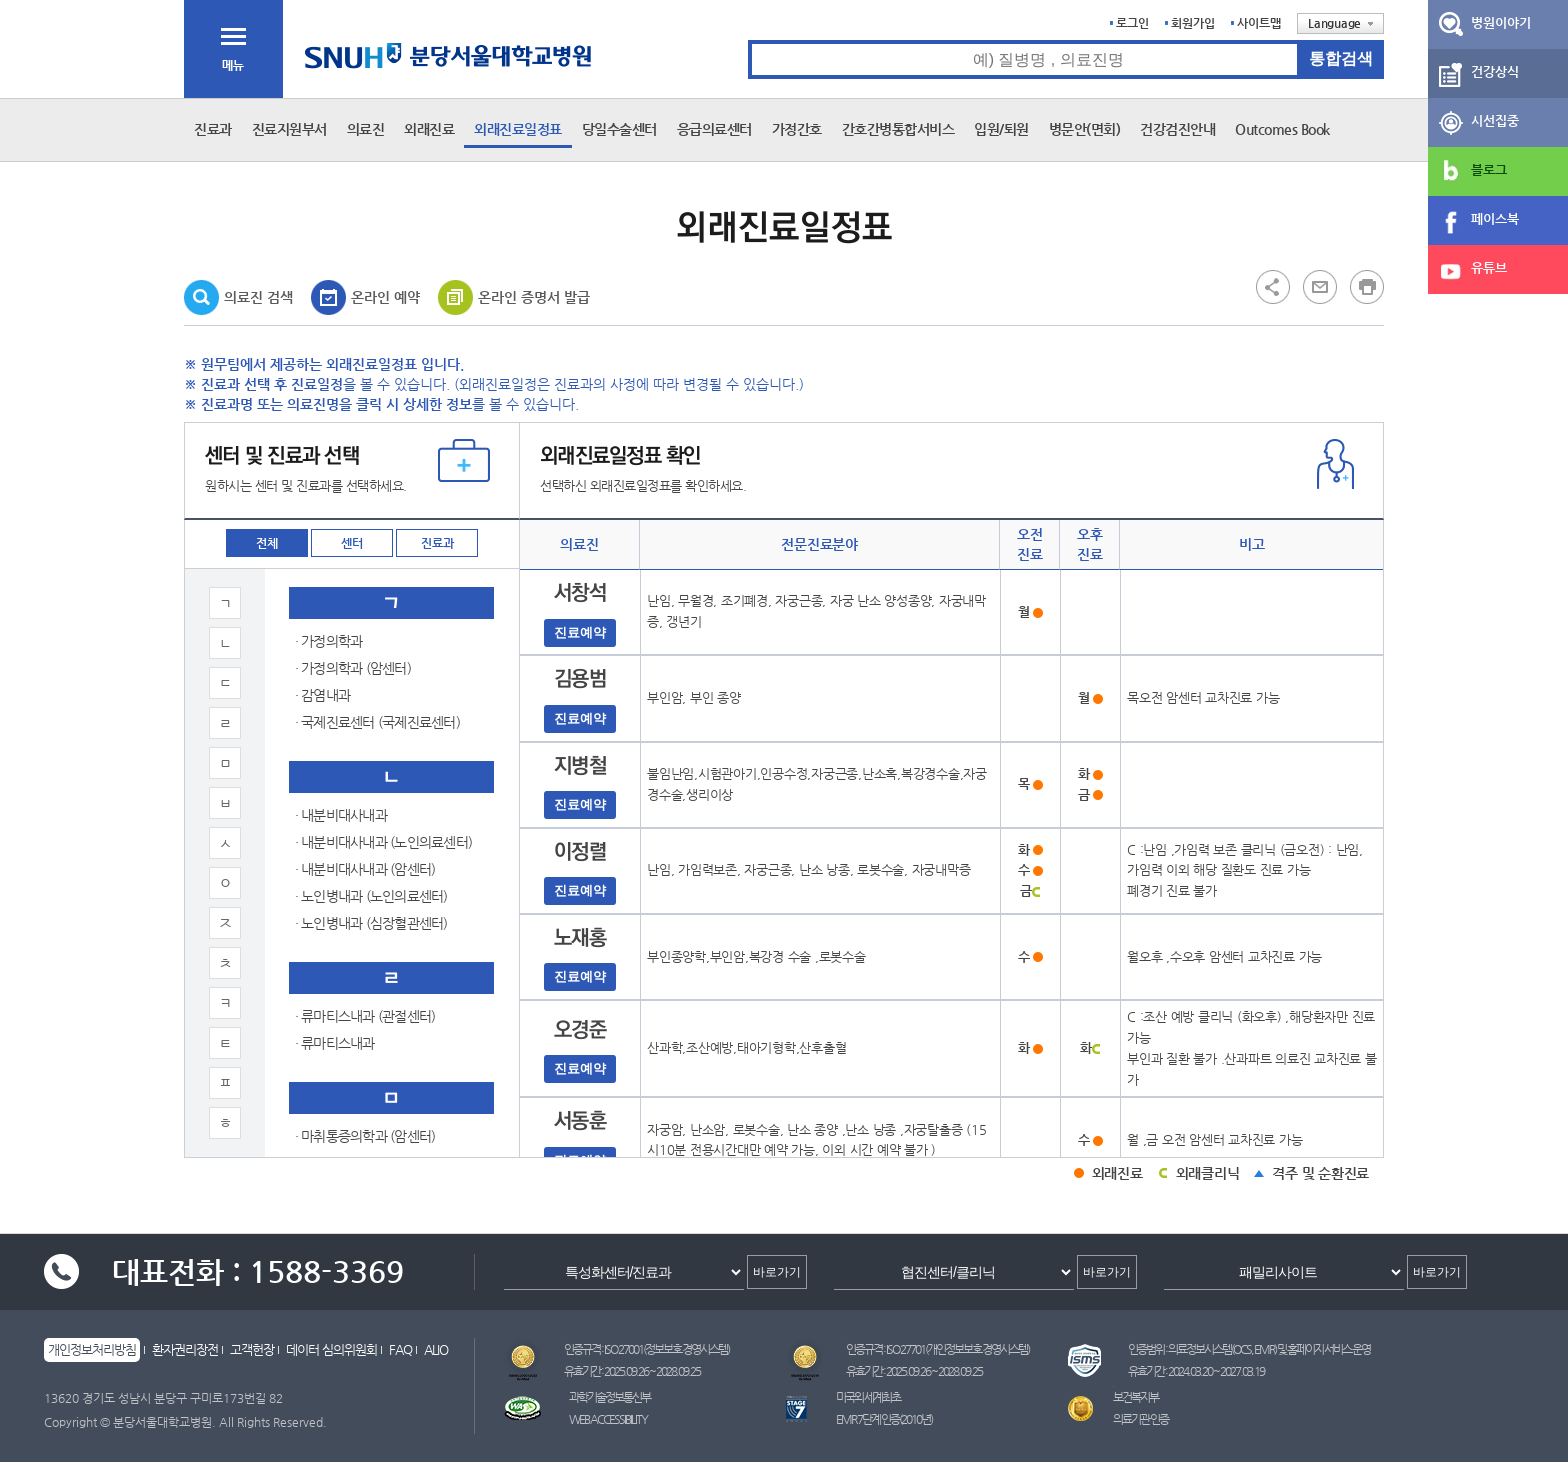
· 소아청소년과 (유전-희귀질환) (380, 685)
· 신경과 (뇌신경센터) (353, 1144)
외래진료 (429, 129)
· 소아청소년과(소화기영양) (370, 793)
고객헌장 (252, 1349)
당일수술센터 (619, 129)
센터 (352, 543)
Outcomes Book (1282, 129)
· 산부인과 (323, 577)
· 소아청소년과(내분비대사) (370, 766)
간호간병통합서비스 (898, 129)
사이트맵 (1259, 23)
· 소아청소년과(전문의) (357, 1009)
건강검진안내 (1177, 129)
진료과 (213, 129)
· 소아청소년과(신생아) (357, 874)
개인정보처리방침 (92, 1349)
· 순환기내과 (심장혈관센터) (371, 1117)
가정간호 (797, 129)
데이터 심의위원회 (331, 1349)
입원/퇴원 (1001, 129)
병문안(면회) (1085, 129)
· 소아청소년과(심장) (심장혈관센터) (394, 955)
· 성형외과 (323, 658)
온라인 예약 (385, 297)
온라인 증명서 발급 (534, 297)
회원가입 (1193, 23)
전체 (267, 543)
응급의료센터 (714, 129)
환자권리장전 (185, 1349)
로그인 (1132, 23)
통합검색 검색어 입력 (748, 40)
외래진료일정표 (518, 129)
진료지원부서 (289, 129)
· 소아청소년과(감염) (351, 739)
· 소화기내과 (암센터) (353, 1090)
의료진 (366, 129)
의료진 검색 (258, 297)
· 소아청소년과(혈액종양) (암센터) (388, 1036)
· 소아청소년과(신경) (351, 847)
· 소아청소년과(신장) (351, 901)
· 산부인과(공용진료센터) (364, 631)
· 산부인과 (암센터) (347, 604)
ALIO (436, 1349)
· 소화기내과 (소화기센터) (365, 1063)
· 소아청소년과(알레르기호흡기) (382, 982)
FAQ (400, 1349)
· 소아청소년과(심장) (351, 928)
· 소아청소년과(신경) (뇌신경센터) (388, 820)
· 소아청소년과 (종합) (353, 712)
